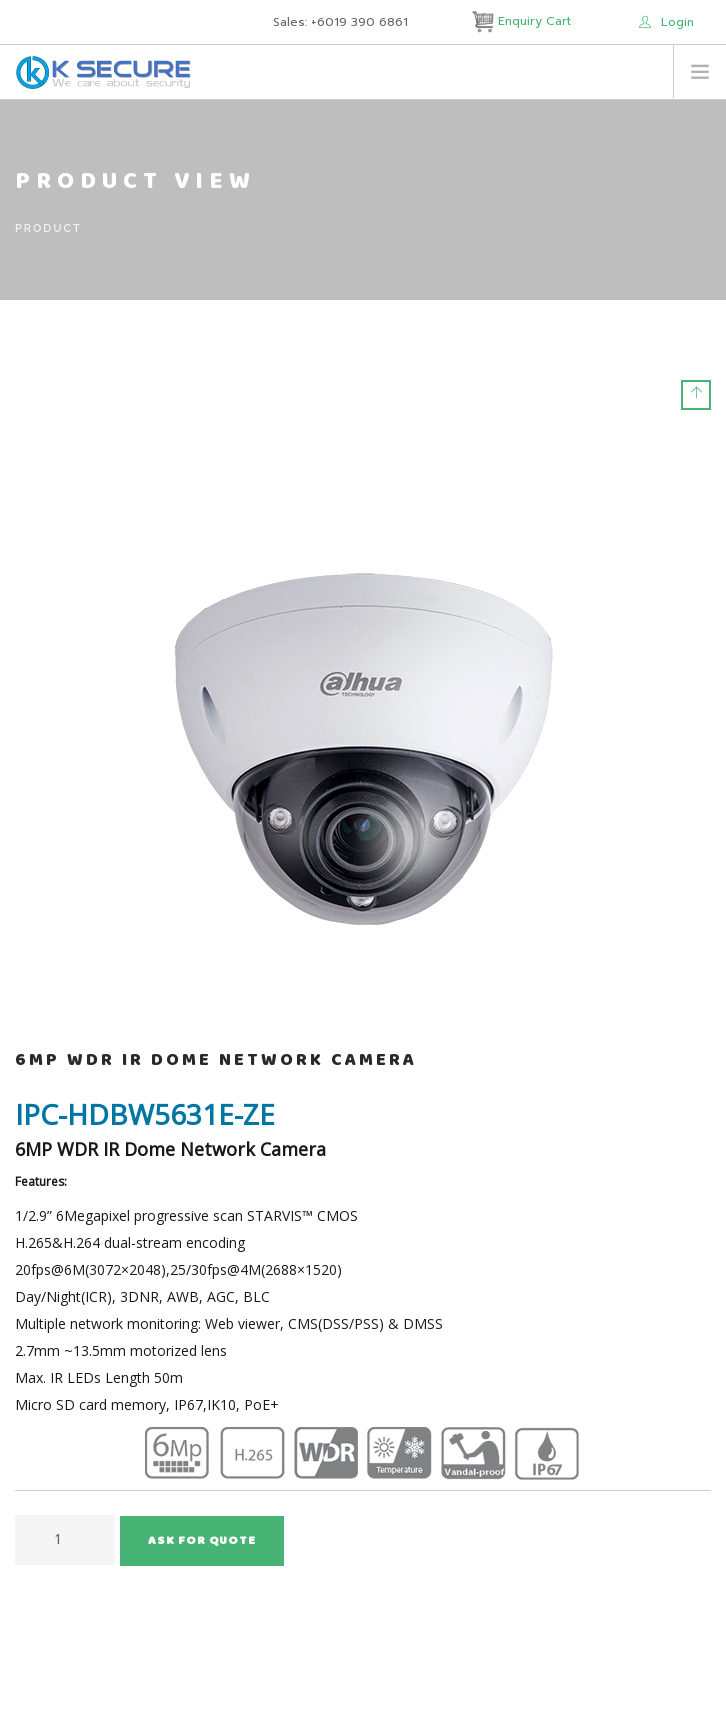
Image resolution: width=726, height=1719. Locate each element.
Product (48, 228)
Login (666, 22)
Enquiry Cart (523, 21)
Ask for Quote (202, 1542)
